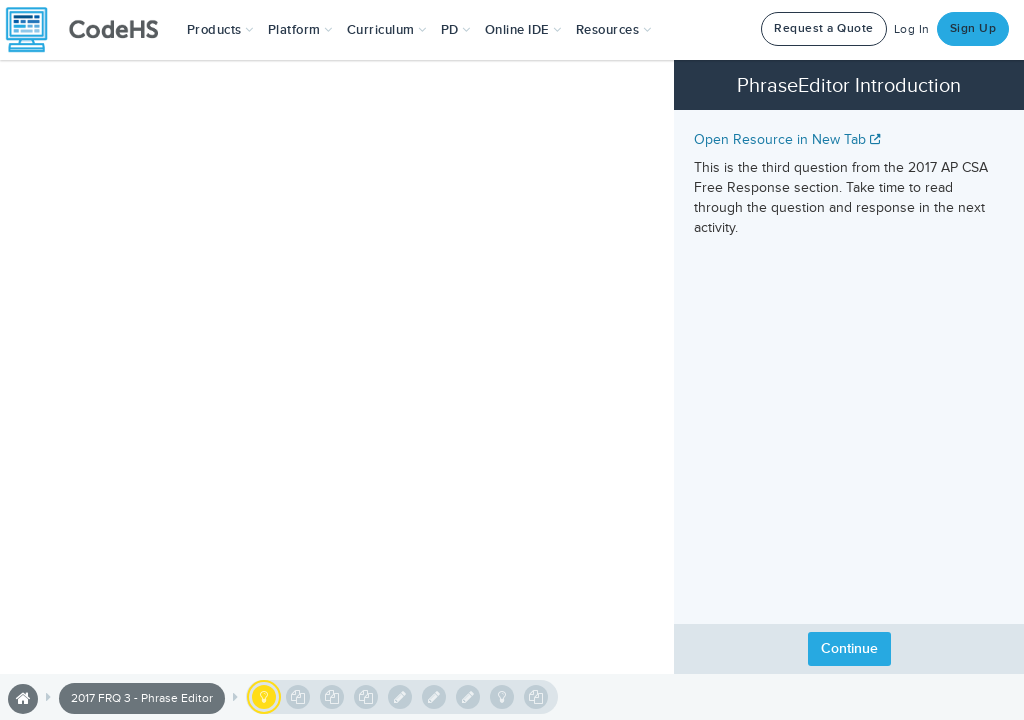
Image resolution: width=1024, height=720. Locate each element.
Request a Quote (824, 28)
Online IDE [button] (523, 30)
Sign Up (973, 28)
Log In (912, 29)
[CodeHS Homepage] (90, 30)
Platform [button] (300, 30)
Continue (849, 648)
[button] (220, 30)
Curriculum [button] (387, 30)
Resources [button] (614, 30)
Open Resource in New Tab (787, 139)
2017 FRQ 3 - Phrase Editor (142, 698)
